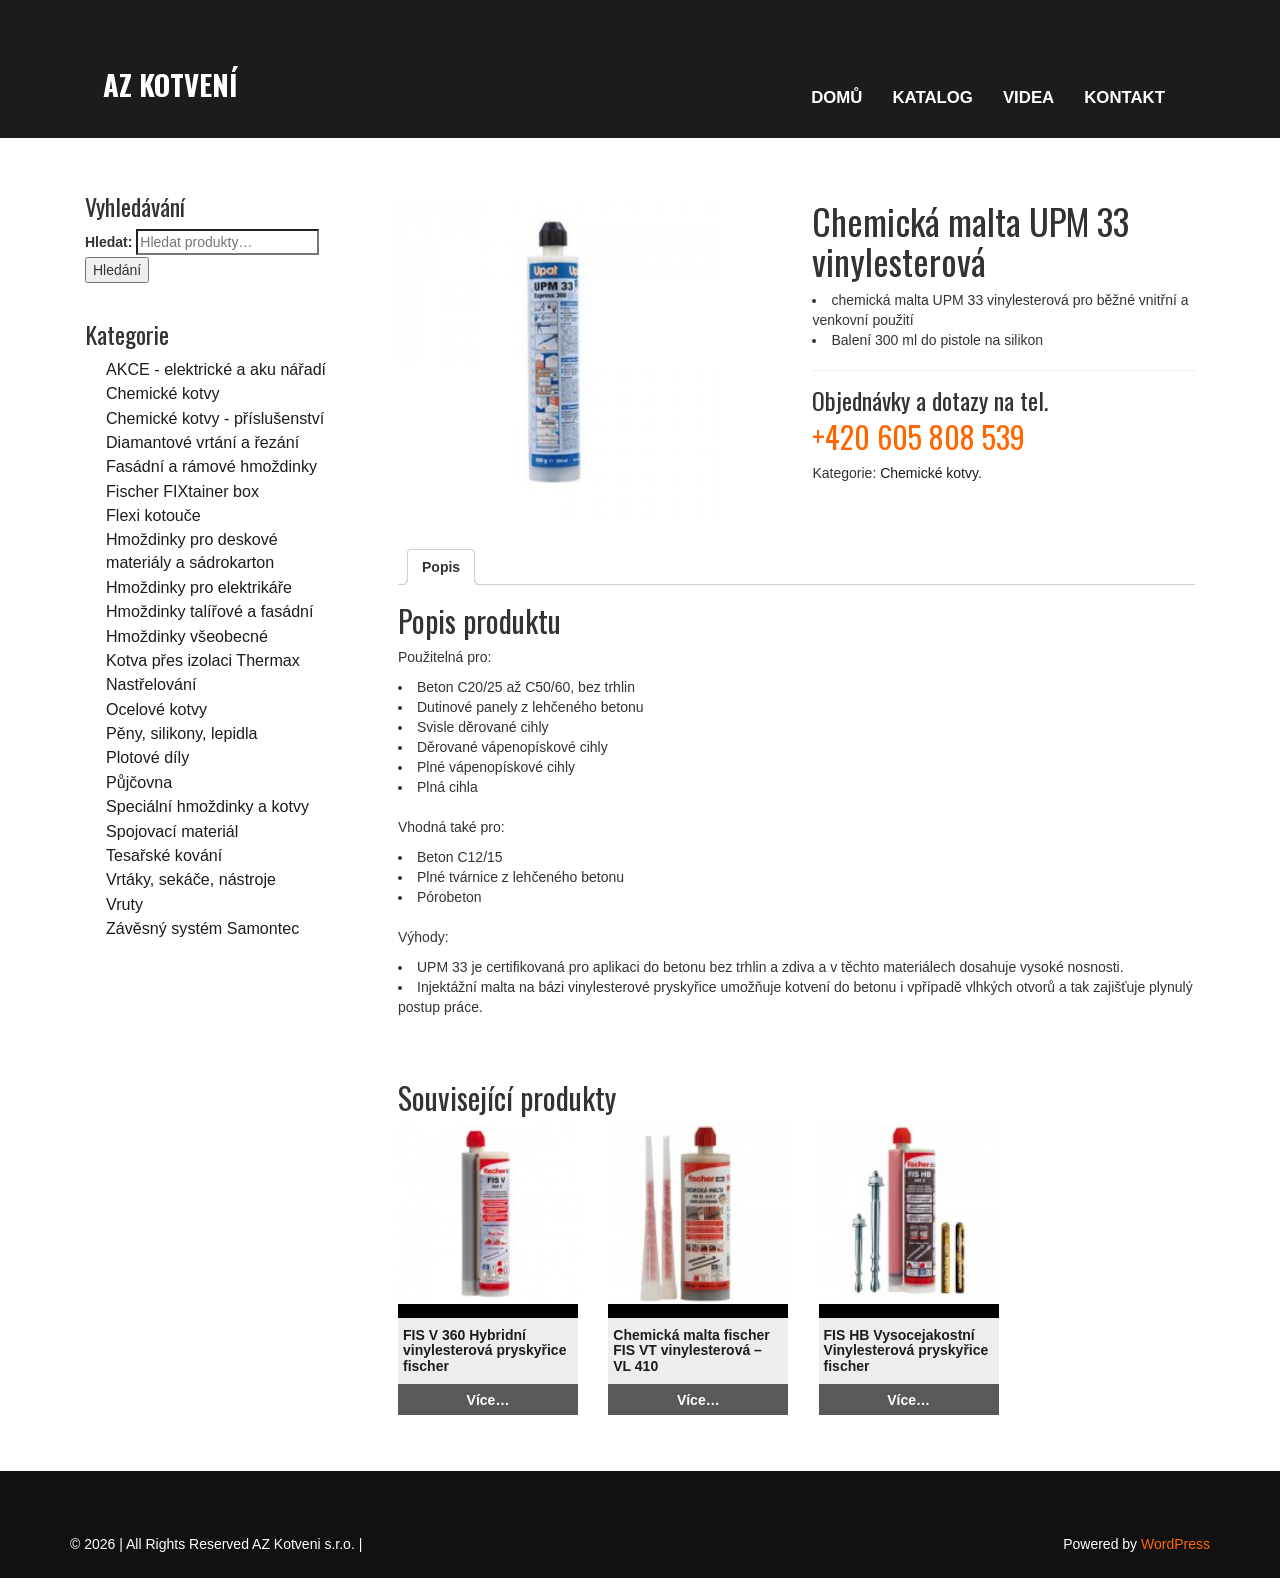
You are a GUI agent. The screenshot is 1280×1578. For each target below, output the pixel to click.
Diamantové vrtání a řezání (202, 442)
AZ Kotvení (170, 84)
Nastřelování (151, 684)
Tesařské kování (164, 855)
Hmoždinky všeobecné (187, 636)
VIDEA (1028, 97)
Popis (441, 567)
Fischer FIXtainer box (182, 491)
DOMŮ (836, 97)
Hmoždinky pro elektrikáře (199, 587)
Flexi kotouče (153, 515)
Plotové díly (147, 757)
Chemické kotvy (163, 393)
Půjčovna (139, 782)
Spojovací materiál (172, 831)
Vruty (124, 904)
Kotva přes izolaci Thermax (203, 660)
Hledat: (108, 242)
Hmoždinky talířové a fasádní (210, 611)
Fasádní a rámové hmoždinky (211, 466)
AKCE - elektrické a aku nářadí (216, 369)
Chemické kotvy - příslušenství (215, 418)
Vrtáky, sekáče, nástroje (191, 879)
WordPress (1175, 1544)
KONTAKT (1124, 97)
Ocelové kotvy (156, 709)
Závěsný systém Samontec (202, 928)
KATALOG (932, 97)
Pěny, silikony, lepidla (181, 733)
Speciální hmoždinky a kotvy (207, 806)
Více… (488, 1400)
